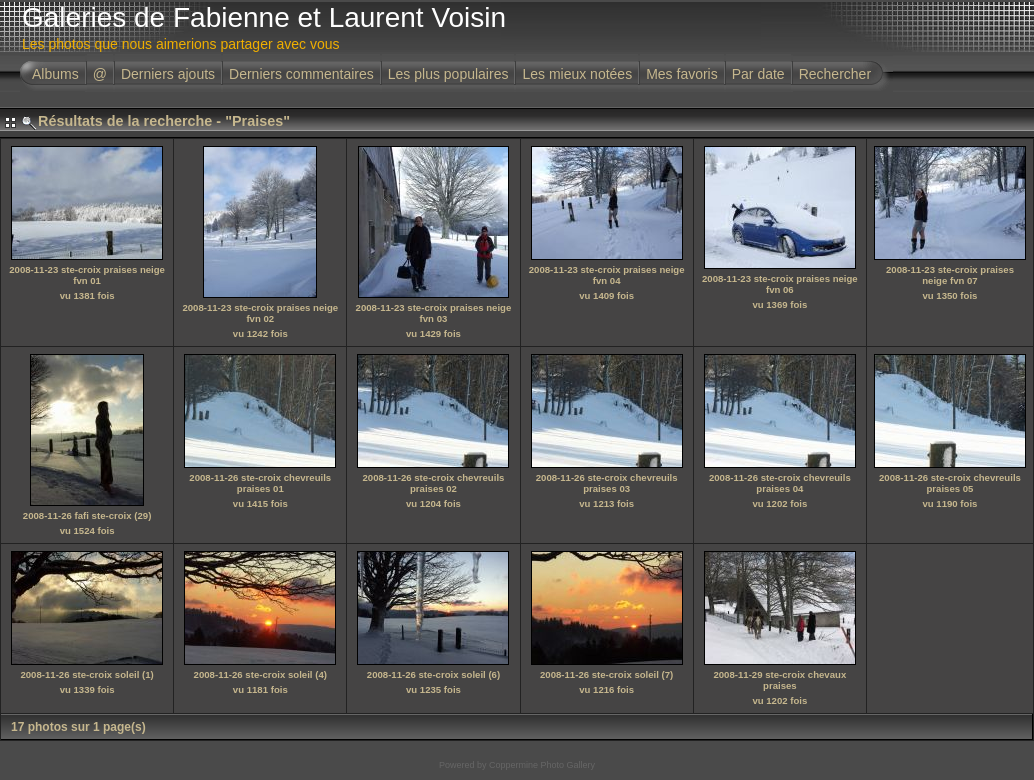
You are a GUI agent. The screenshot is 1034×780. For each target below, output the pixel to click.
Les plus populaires (448, 74)
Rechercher (835, 74)
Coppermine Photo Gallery (542, 765)
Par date (758, 74)
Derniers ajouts (168, 74)
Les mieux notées (577, 74)
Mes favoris (682, 74)
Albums (55, 74)
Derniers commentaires (301, 74)
